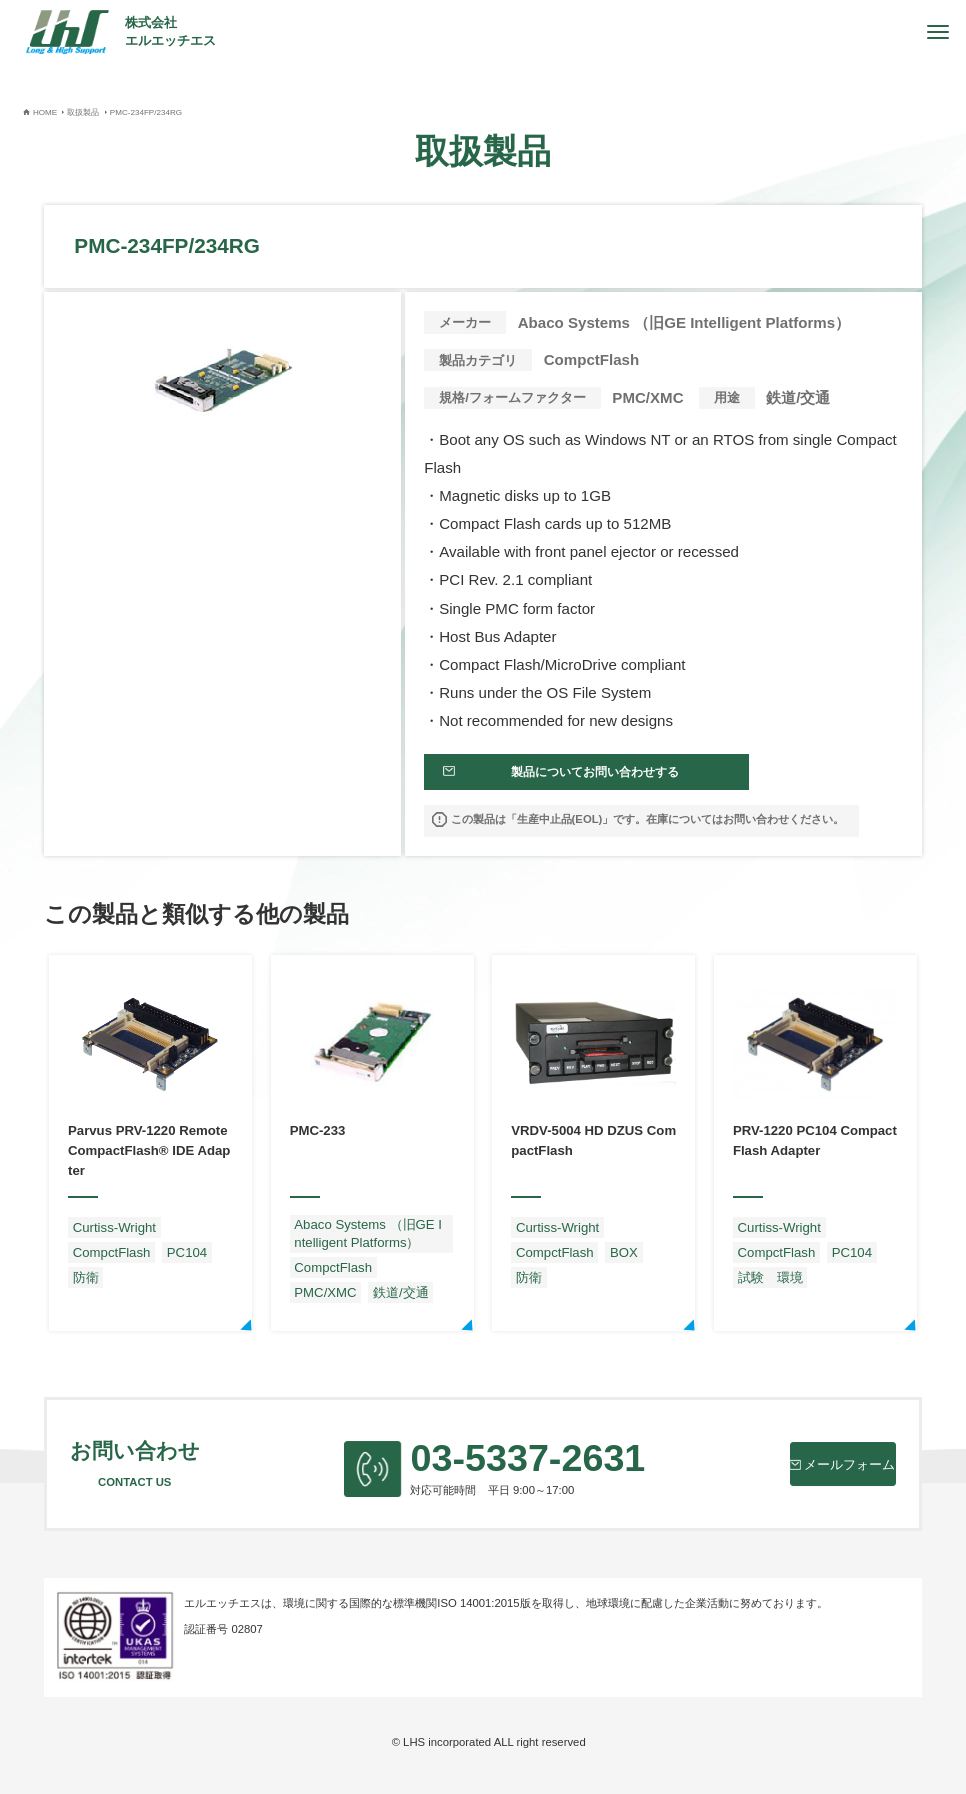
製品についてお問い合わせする (578, 779)
